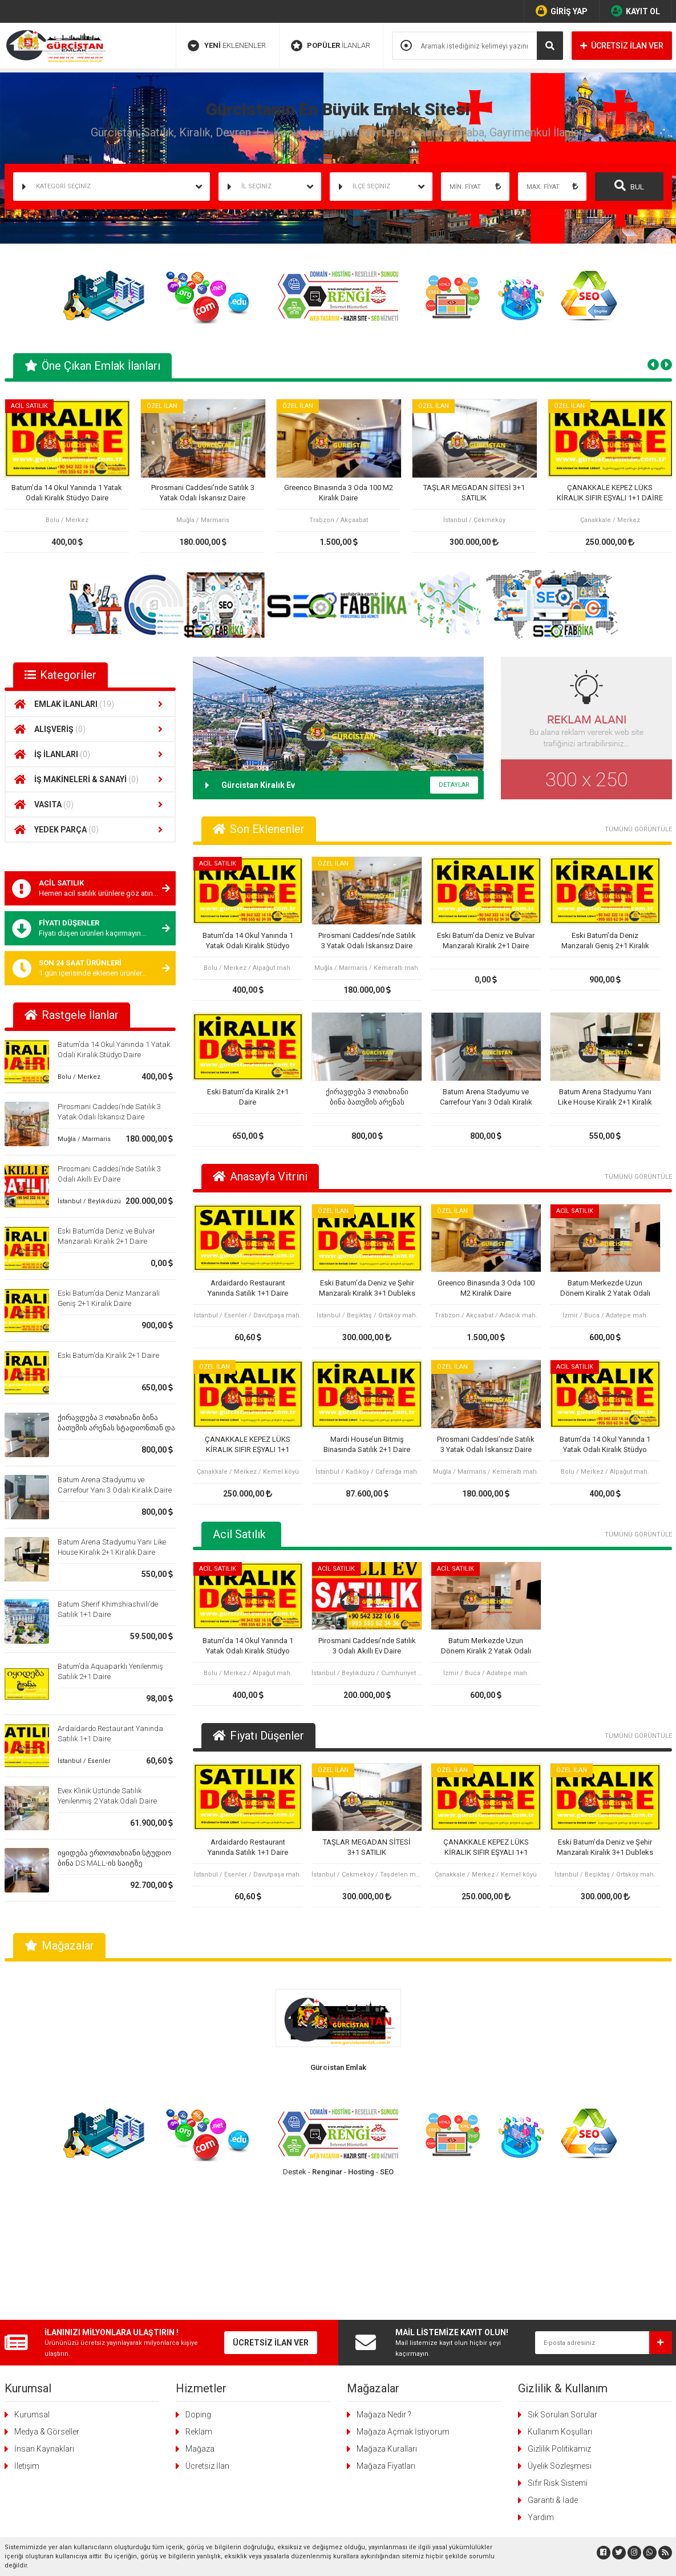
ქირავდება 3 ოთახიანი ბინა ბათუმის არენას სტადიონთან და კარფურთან (116, 1427)
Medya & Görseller (46, 2297)
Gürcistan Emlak (338, 2067)
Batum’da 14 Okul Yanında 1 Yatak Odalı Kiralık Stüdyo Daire (66, 492)
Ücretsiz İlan (207, 2331)
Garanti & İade (553, 2365)
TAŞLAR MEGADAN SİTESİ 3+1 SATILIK (474, 492)
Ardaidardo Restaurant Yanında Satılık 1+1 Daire (248, 1288)
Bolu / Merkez (79, 1077)
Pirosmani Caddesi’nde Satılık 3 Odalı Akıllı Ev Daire (367, 1645)
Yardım (541, 2382)
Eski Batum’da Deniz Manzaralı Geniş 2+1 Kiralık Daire (605, 941)
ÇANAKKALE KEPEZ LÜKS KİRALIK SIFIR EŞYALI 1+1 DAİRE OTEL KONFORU (610, 493)
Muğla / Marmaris (84, 1139)
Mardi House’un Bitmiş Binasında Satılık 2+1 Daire (366, 1444)
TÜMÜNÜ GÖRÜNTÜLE (638, 829)
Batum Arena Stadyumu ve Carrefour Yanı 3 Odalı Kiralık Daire (486, 1097)
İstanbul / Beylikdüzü (89, 1201)
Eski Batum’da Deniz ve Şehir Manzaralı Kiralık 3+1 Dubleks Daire (367, 1289)
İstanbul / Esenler (84, 1761)
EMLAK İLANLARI (90, 704)
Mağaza (199, 2314)
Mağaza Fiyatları (386, 2331)
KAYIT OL (635, 11)
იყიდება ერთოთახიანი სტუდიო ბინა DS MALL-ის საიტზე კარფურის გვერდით (114, 1863)
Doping (198, 2279)
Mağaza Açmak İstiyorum (403, 2297)
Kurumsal (32, 2279)
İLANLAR (331, 45)
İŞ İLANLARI (90, 754)
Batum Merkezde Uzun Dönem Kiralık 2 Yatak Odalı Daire (605, 1289)
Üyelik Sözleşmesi (560, 2331)
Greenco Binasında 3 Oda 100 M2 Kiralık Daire (338, 492)
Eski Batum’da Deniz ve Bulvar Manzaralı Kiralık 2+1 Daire (486, 940)
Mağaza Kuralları (387, 2314)
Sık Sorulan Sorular (562, 2279)
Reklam (198, 2297)
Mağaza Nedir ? (384, 2279)
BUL (629, 185)
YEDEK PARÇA (90, 830)
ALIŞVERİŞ (90, 729)
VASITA (90, 804)
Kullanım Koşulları (560, 2297)
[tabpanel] (67, 476)
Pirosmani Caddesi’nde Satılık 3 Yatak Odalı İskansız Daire (202, 492)
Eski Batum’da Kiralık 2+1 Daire (108, 1355)
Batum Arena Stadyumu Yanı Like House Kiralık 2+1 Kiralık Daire (605, 1097)
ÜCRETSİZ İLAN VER (621, 45)
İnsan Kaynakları (44, 2314)
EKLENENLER (227, 45)
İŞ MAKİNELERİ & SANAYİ (90, 779)
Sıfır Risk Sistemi (558, 2348)
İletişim (26, 2331)
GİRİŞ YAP (562, 11)
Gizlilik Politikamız (559, 2314)
